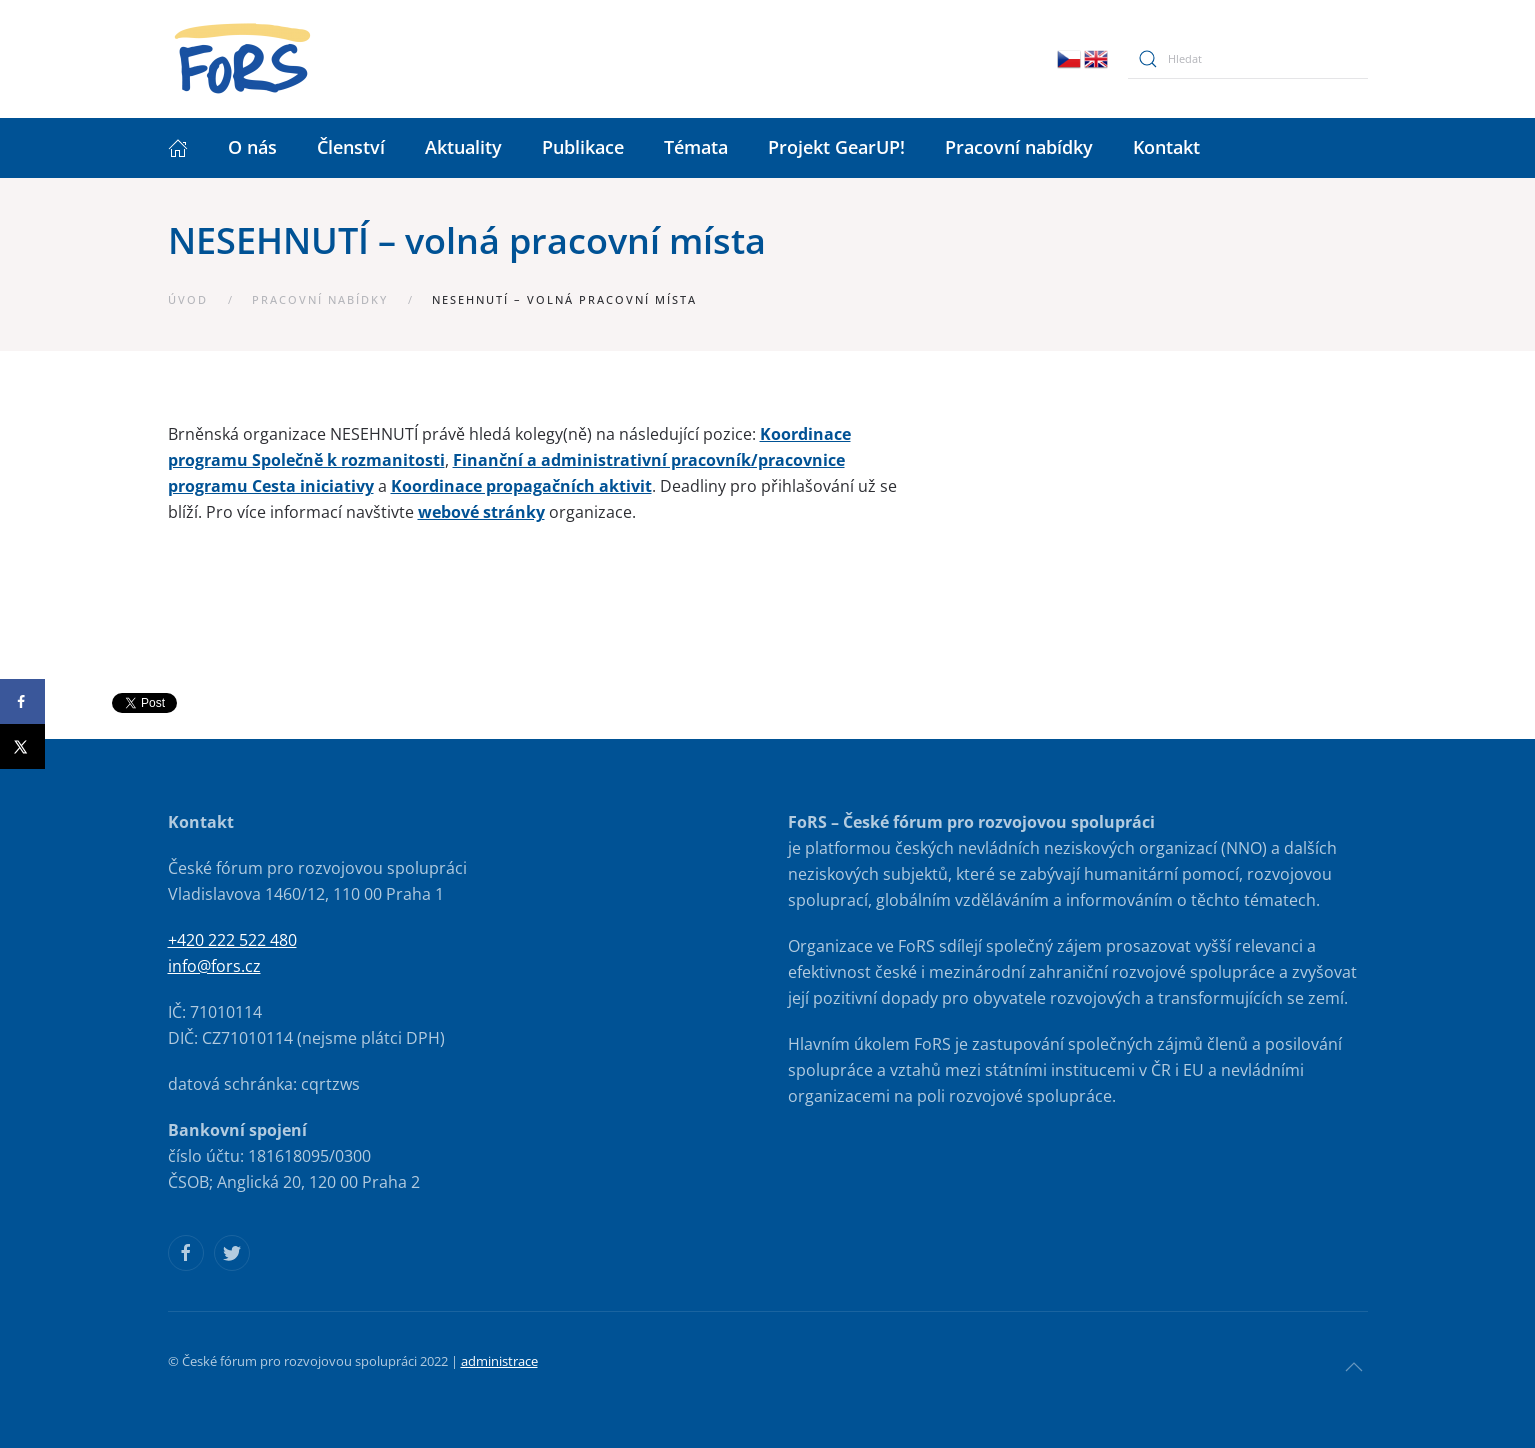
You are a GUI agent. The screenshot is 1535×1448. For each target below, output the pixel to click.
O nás (252, 147)
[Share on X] (22, 746)
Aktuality (463, 147)
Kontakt (1166, 147)
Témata (696, 147)
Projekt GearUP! (836, 147)
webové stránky (481, 512)
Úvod (188, 299)
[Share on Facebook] (22, 701)
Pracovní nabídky (1019, 147)
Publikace (583, 147)
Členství (351, 147)
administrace (499, 1361)
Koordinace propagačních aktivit (521, 486)
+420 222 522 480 (232, 940)
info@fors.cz (214, 966)
